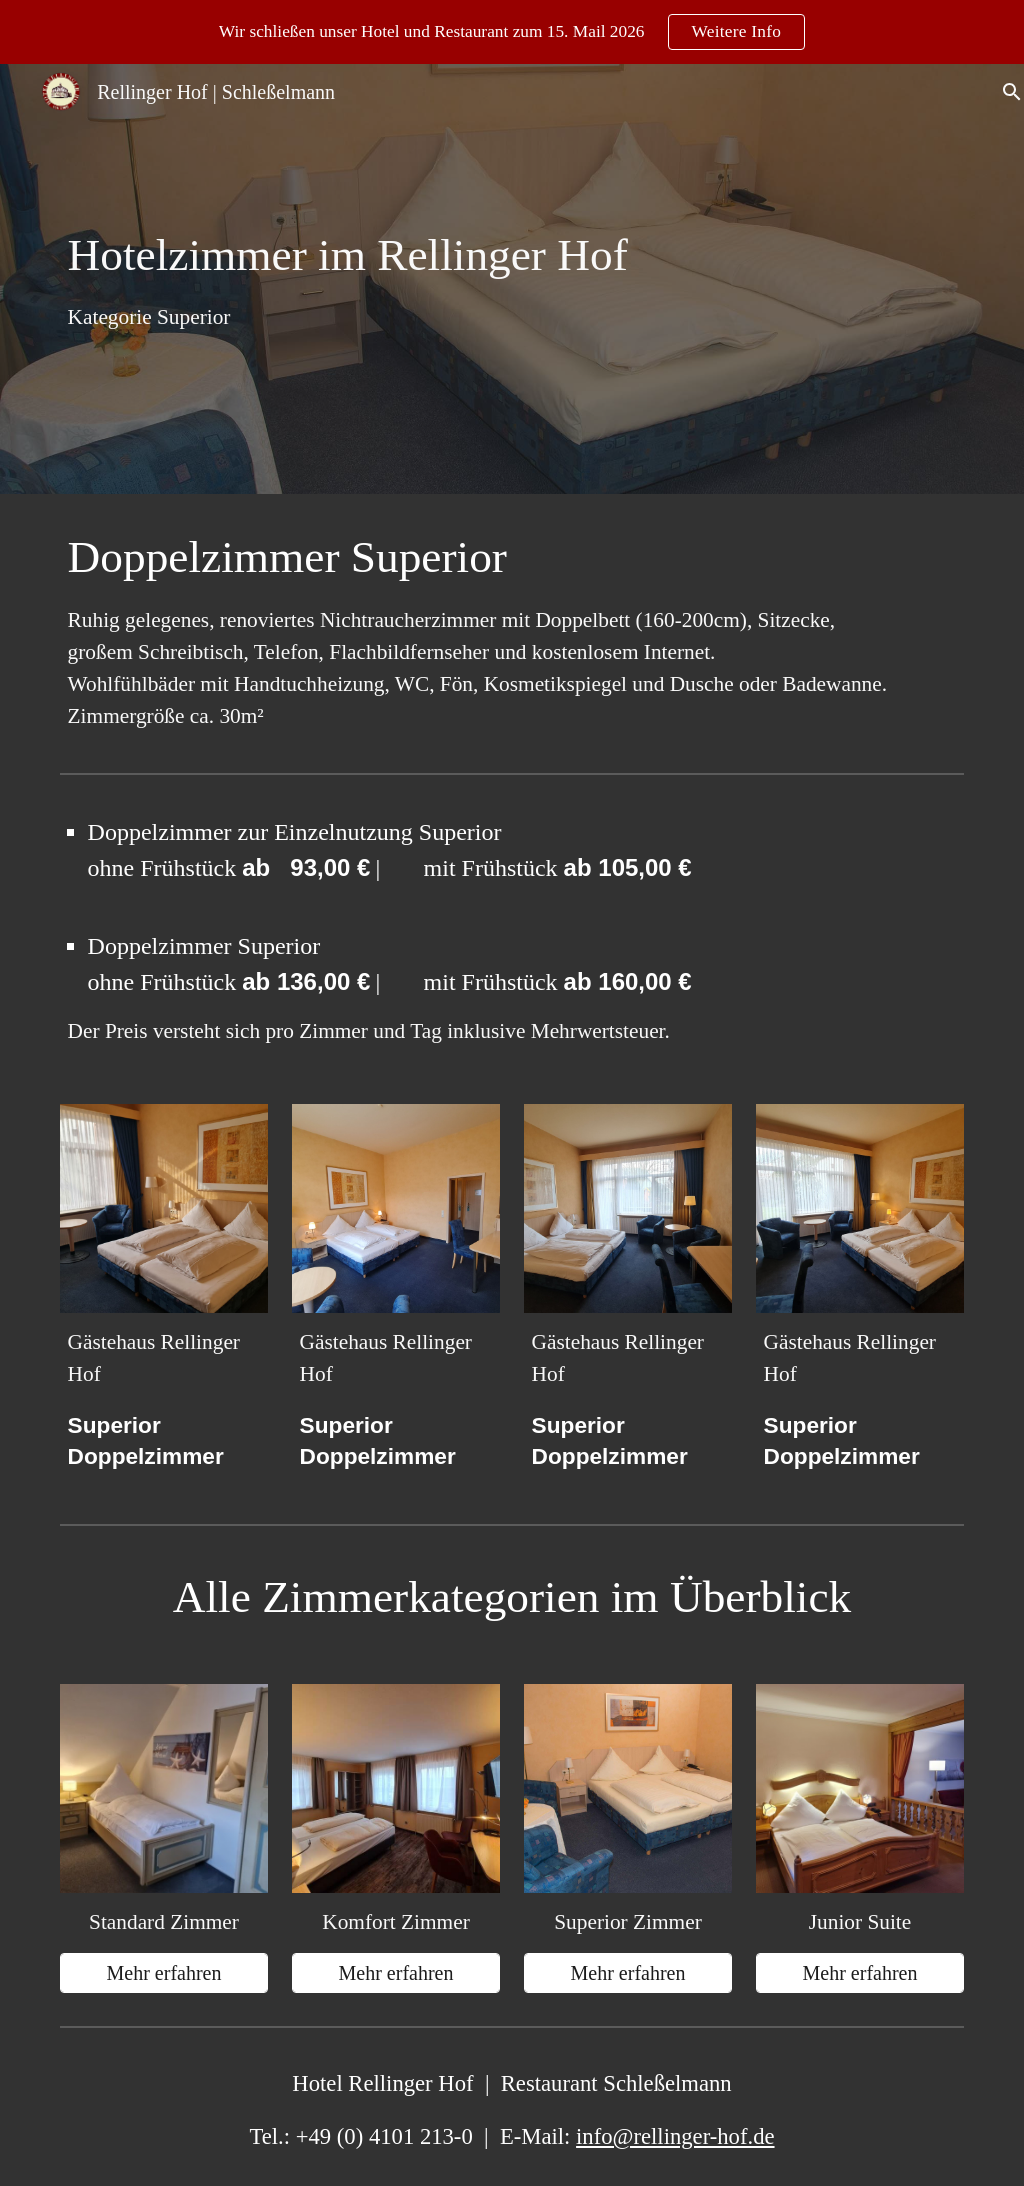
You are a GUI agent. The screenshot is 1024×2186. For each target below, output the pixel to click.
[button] (1000, 92)
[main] (357, 279)
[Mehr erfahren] (164, 1973)
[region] (512, 32)
